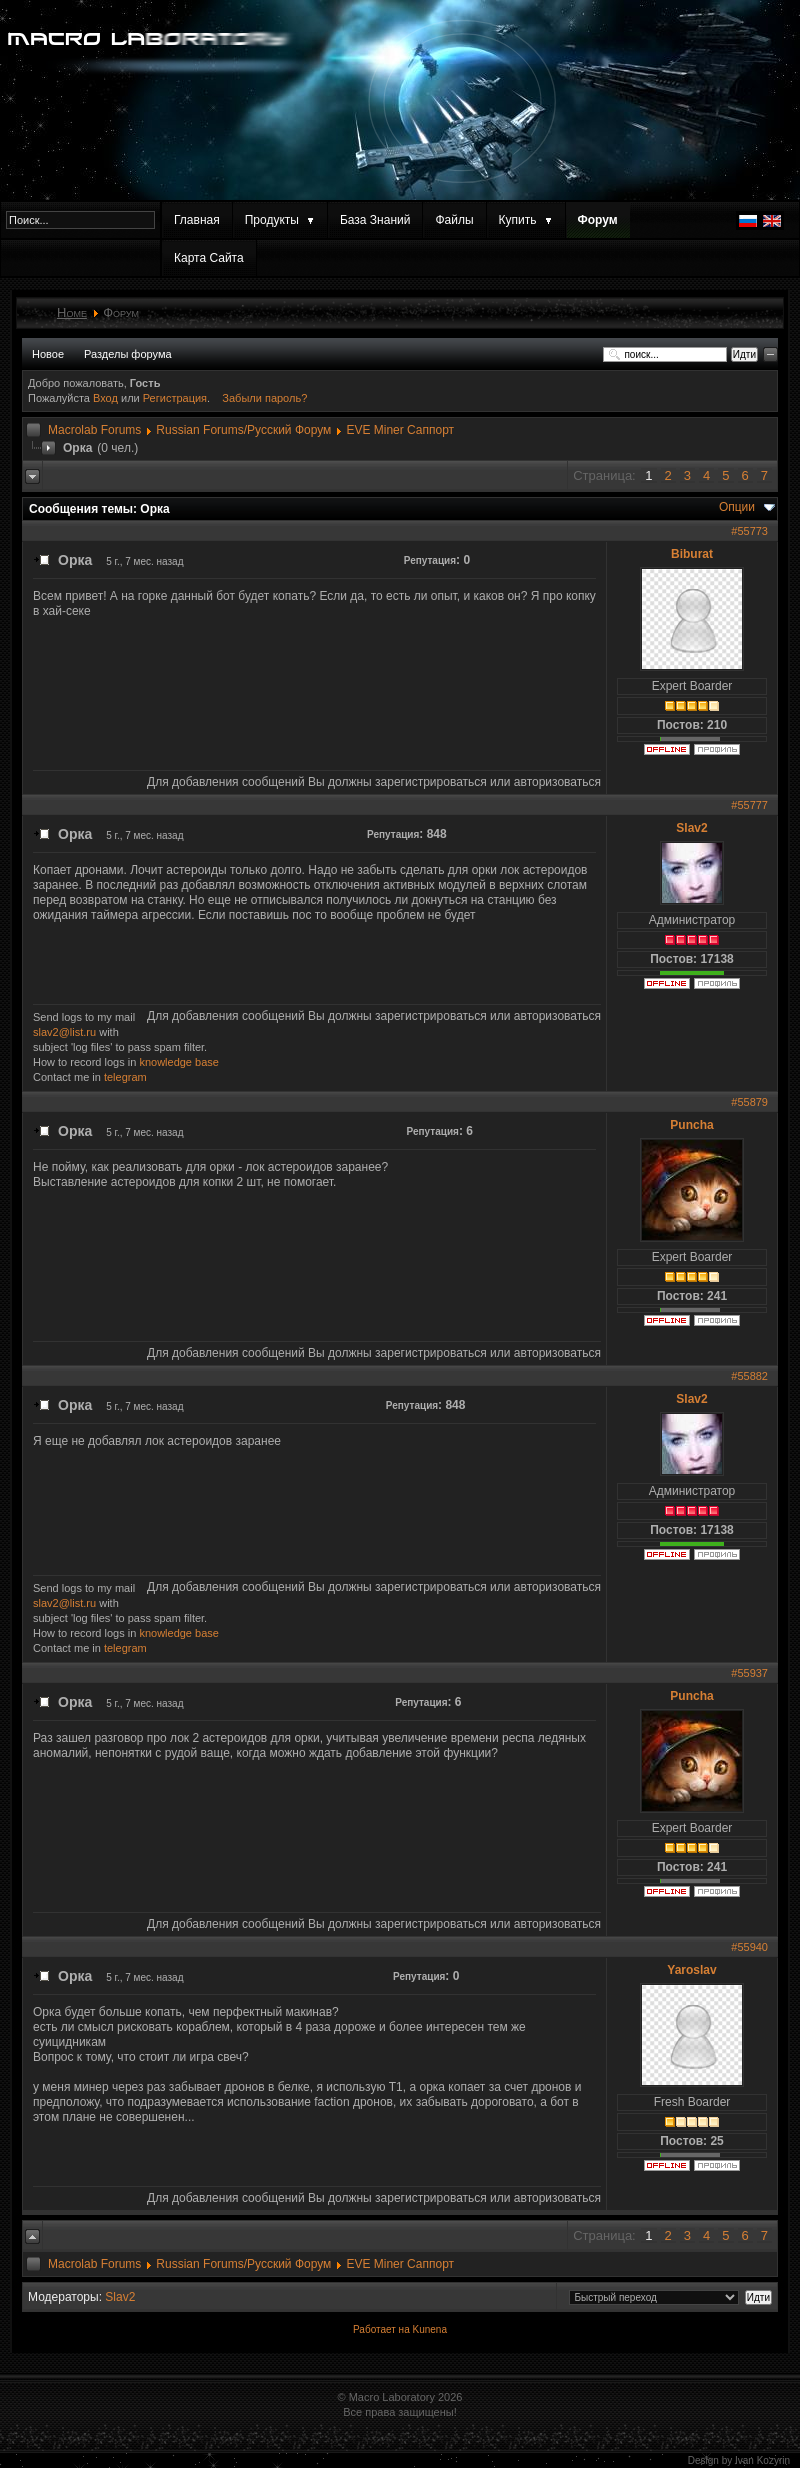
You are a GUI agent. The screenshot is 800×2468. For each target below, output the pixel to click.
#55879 (749, 1102)
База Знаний (375, 220)
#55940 (749, 1947)
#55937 (749, 1673)
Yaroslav (691, 1970)
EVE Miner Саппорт (400, 430)
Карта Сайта (209, 258)
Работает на (381, 2329)
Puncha (691, 1125)
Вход (107, 398)
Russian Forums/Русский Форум (243, 430)
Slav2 (691, 828)
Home (72, 312)
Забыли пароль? (264, 398)
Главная (197, 220)
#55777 (749, 805)
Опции (737, 507)
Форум (598, 220)
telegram (125, 1077)
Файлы (454, 220)
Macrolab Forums (94, 430)
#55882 (749, 1376)
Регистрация (175, 398)
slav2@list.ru (64, 1032)
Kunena (429, 2329)
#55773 (749, 531)
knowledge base (179, 1062)
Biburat (692, 554)
